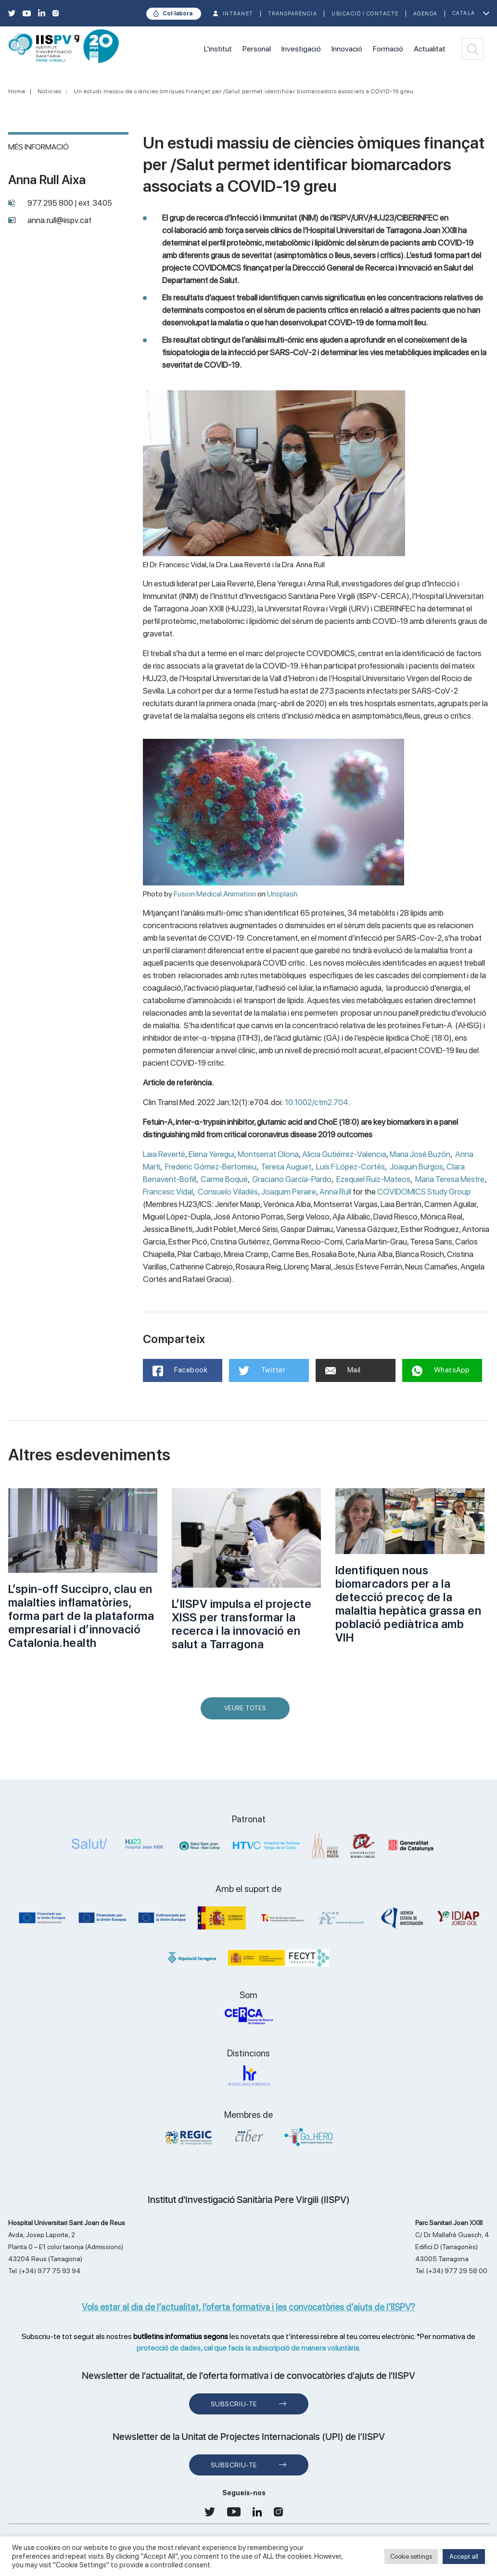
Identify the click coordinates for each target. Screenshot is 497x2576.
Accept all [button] (463, 2556)
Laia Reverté (164, 1154)
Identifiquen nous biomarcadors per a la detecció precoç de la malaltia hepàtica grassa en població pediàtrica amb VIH (408, 1603)
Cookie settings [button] (411, 2556)
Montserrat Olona (268, 1154)
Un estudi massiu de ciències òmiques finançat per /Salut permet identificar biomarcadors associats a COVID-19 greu (244, 91)
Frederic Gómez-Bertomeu (210, 1166)
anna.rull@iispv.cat (59, 220)
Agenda (425, 14)
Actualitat (430, 48)
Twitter (262, 1370)
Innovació (346, 48)
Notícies (50, 91)
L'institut (218, 48)
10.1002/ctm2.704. (317, 1102)
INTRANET (238, 14)
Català (463, 13)
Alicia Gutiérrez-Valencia (344, 1154)
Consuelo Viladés (228, 1191)
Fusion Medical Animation (215, 893)
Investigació (301, 48)
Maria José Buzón (420, 1154)
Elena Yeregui (211, 1154)
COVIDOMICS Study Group (424, 1191)
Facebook (180, 1371)
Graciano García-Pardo (291, 1179)
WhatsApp (441, 1371)
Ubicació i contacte (365, 14)
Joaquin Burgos (416, 1166)
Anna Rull (335, 1191)
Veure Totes (247, 1712)
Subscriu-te (234, 2404)
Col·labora (177, 13)
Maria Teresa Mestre (449, 1179)
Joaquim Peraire (288, 1191)
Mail (343, 1370)
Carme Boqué (224, 1179)
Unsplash (282, 893)
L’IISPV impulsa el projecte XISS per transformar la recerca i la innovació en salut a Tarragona (242, 1624)
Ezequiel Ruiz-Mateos (373, 1179)
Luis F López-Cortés (350, 1166)
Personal (256, 48)
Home (16, 91)
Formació (388, 48)
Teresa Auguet (286, 1166)
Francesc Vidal (168, 1191)
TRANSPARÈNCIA (293, 14)
